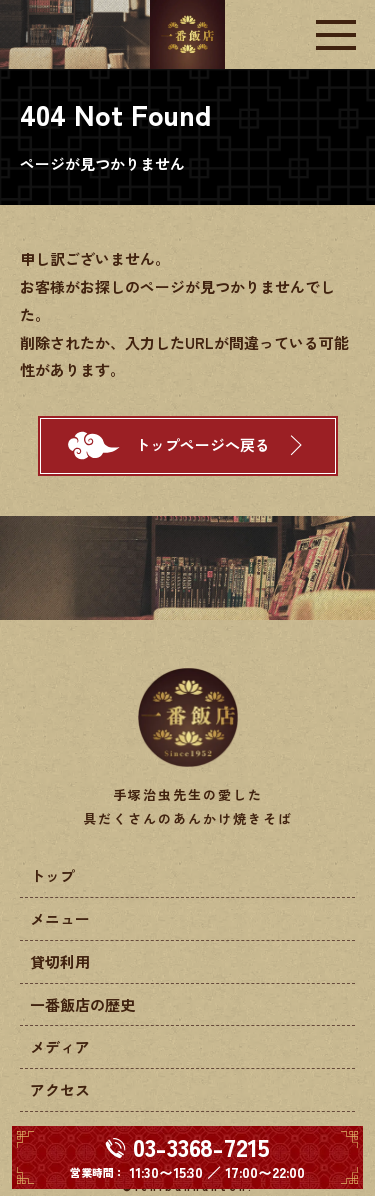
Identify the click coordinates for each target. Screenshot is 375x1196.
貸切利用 (60, 961)
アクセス (60, 1089)
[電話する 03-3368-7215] (187, 1157)
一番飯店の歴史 (82, 1004)
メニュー (60, 918)
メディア (60, 1046)
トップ (52, 875)
